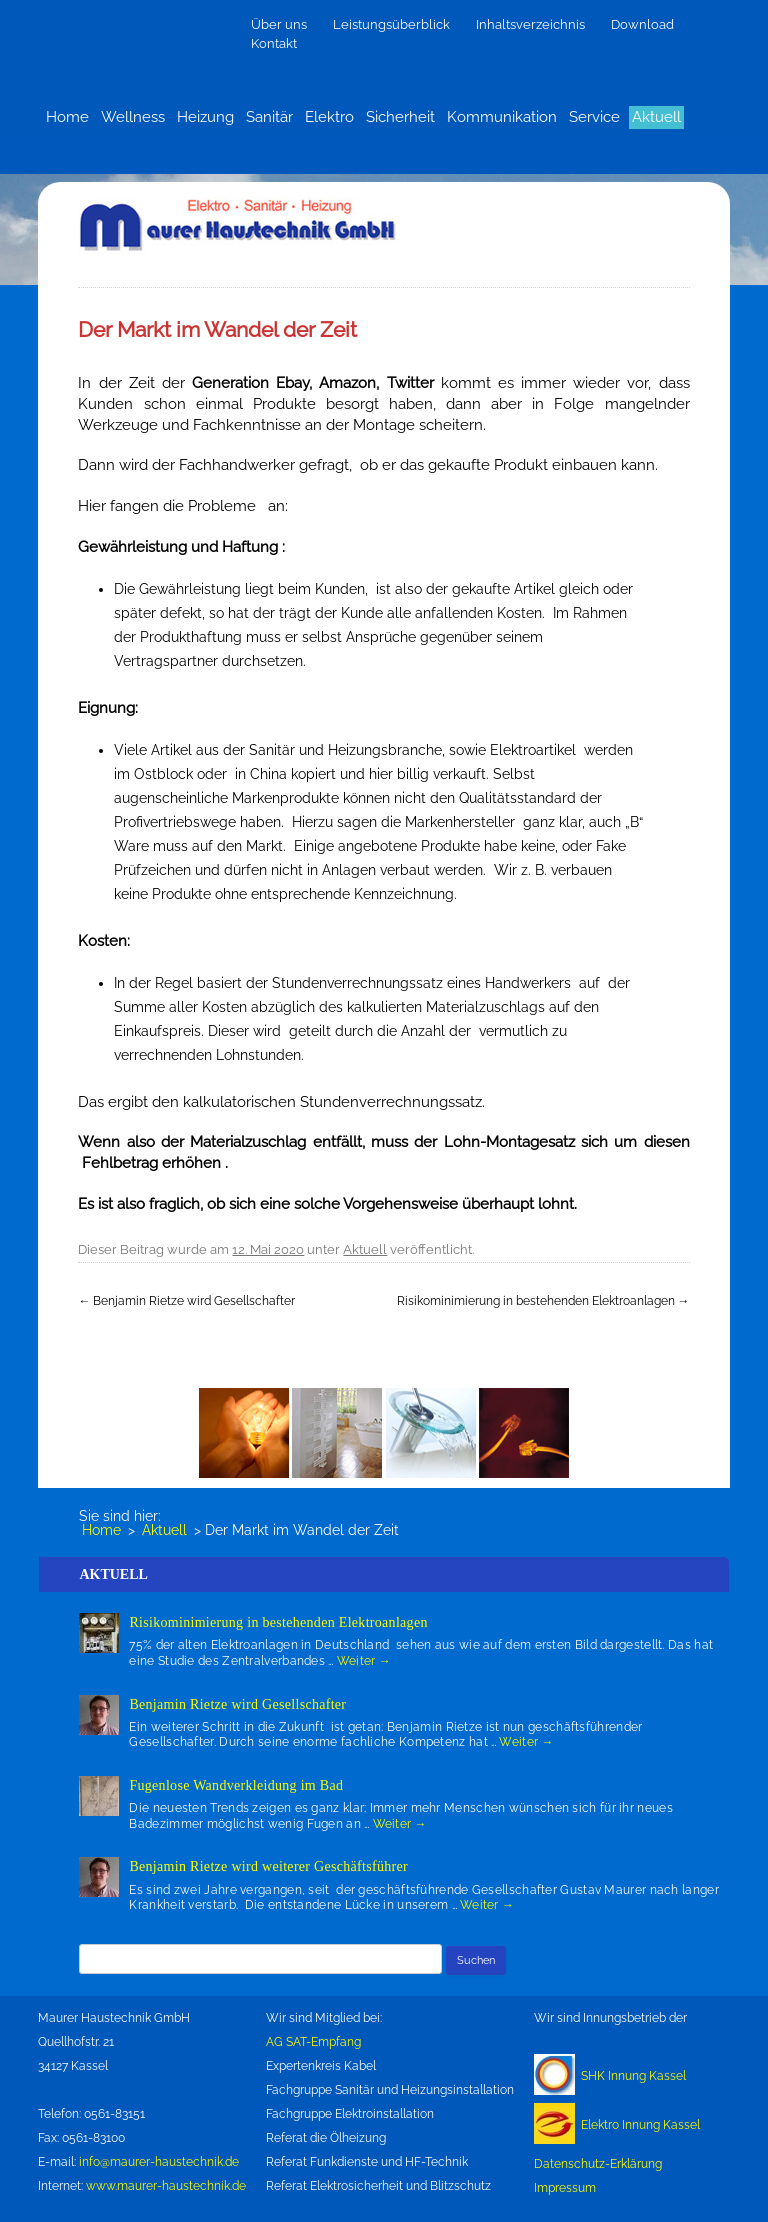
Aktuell (656, 117)
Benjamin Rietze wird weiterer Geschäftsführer (268, 1866)
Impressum (565, 2188)
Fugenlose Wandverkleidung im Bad (236, 1785)
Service (594, 117)
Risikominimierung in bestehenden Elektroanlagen (543, 1301)
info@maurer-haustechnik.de (159, 2162)
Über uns (279, 24)
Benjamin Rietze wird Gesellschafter (186, 1301)
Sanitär (269, 117)
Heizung (205, 117)
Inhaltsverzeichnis (530, 24)
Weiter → (364, 1661)
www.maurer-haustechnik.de (166, 2186)
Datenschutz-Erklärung (598, 2164)
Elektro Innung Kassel (640, 2125)
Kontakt (274, 43)
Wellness (133, 117)
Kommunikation (502, 117)
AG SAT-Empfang (313, 2042)
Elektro (329, 117)
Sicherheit (400, 117)
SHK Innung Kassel (633, 2076)
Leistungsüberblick (391, 24)
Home (67, 117)
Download (642, 24)
